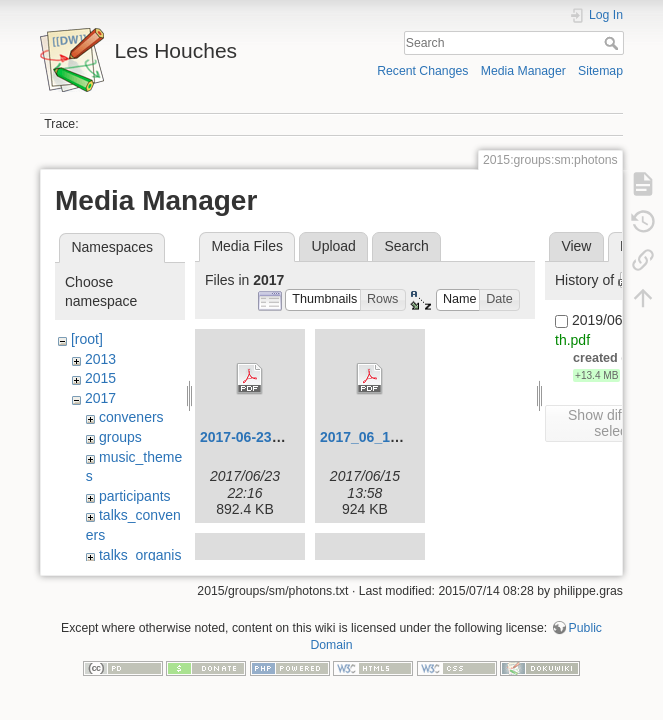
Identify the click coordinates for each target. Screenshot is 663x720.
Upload (334, 246)
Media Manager (523, 71)
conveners (131, 417)
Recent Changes (422, 71)
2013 (100, 359)
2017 (100, 398)
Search (613, 43)
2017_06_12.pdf (372, 437)
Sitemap (600, 71)
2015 (100, 378)
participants (135, 496)
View (576, 246)
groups (120, 437)
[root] (87, 339)
